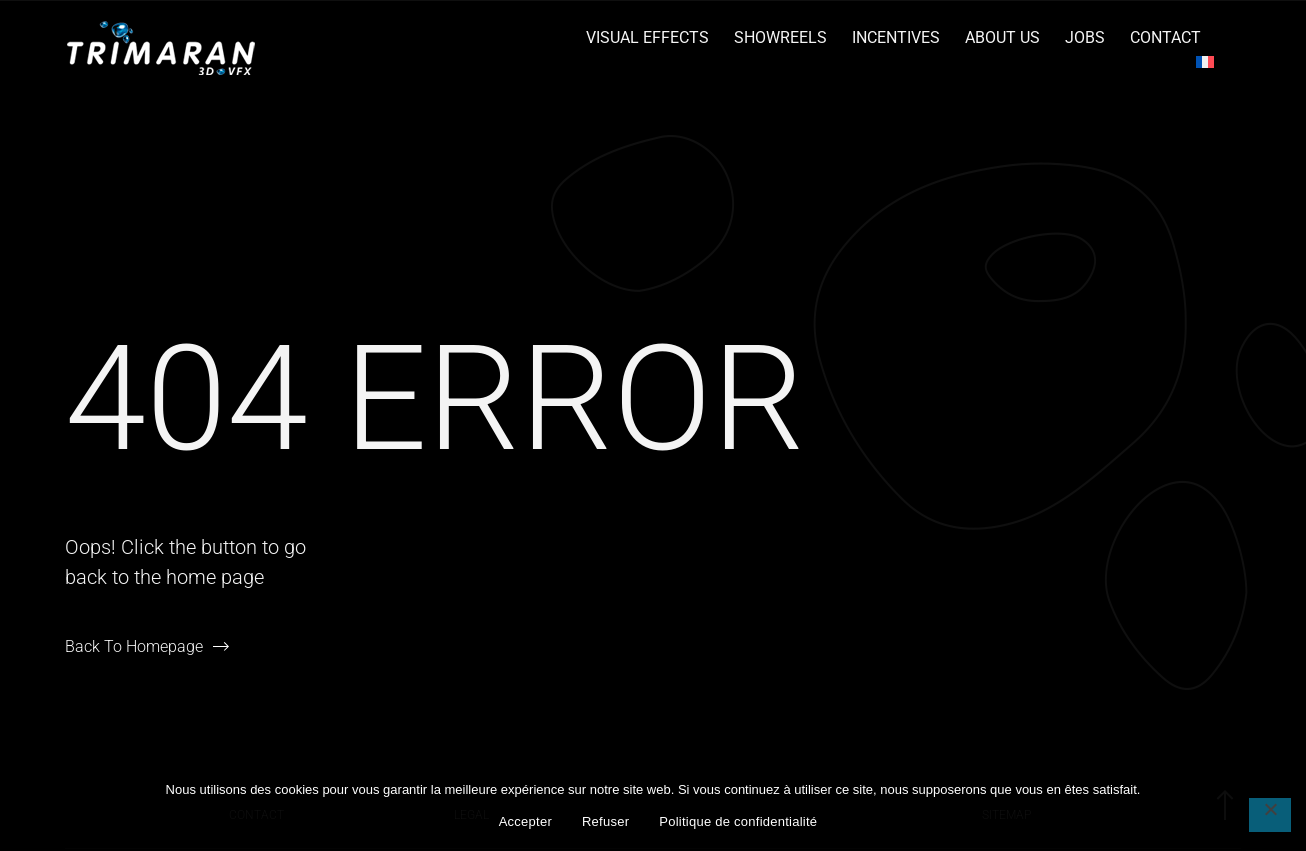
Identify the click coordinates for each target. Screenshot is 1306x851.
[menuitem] (1205, 62)
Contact (1165, 37)
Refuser (605, 821)
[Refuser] (1270, 815)
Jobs (1085, 37)
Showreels (780, 37)
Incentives (896, 37)
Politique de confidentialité (738, 821)
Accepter (525, 821)
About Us (1002, 37)
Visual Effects (647, 37)
